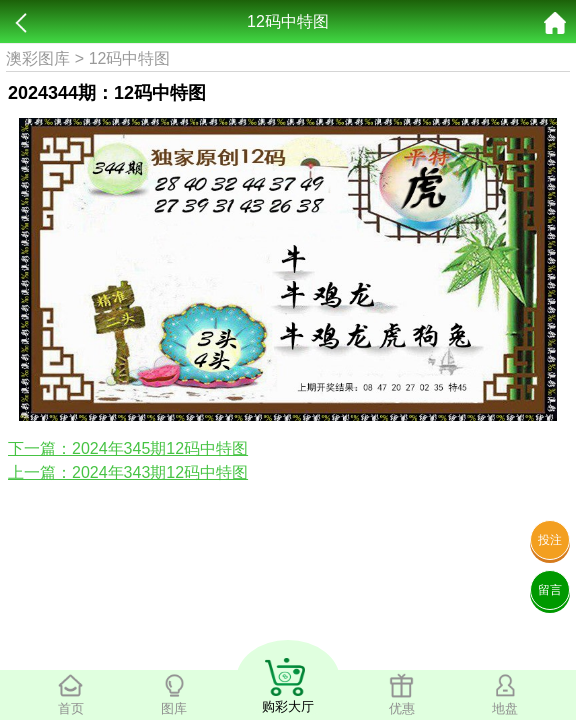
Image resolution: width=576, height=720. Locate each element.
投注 (550, 540)
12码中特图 (130, 58)
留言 (550, 590)
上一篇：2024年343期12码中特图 (128, 472)
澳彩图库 (38, 58)
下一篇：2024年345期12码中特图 (128, 448)
